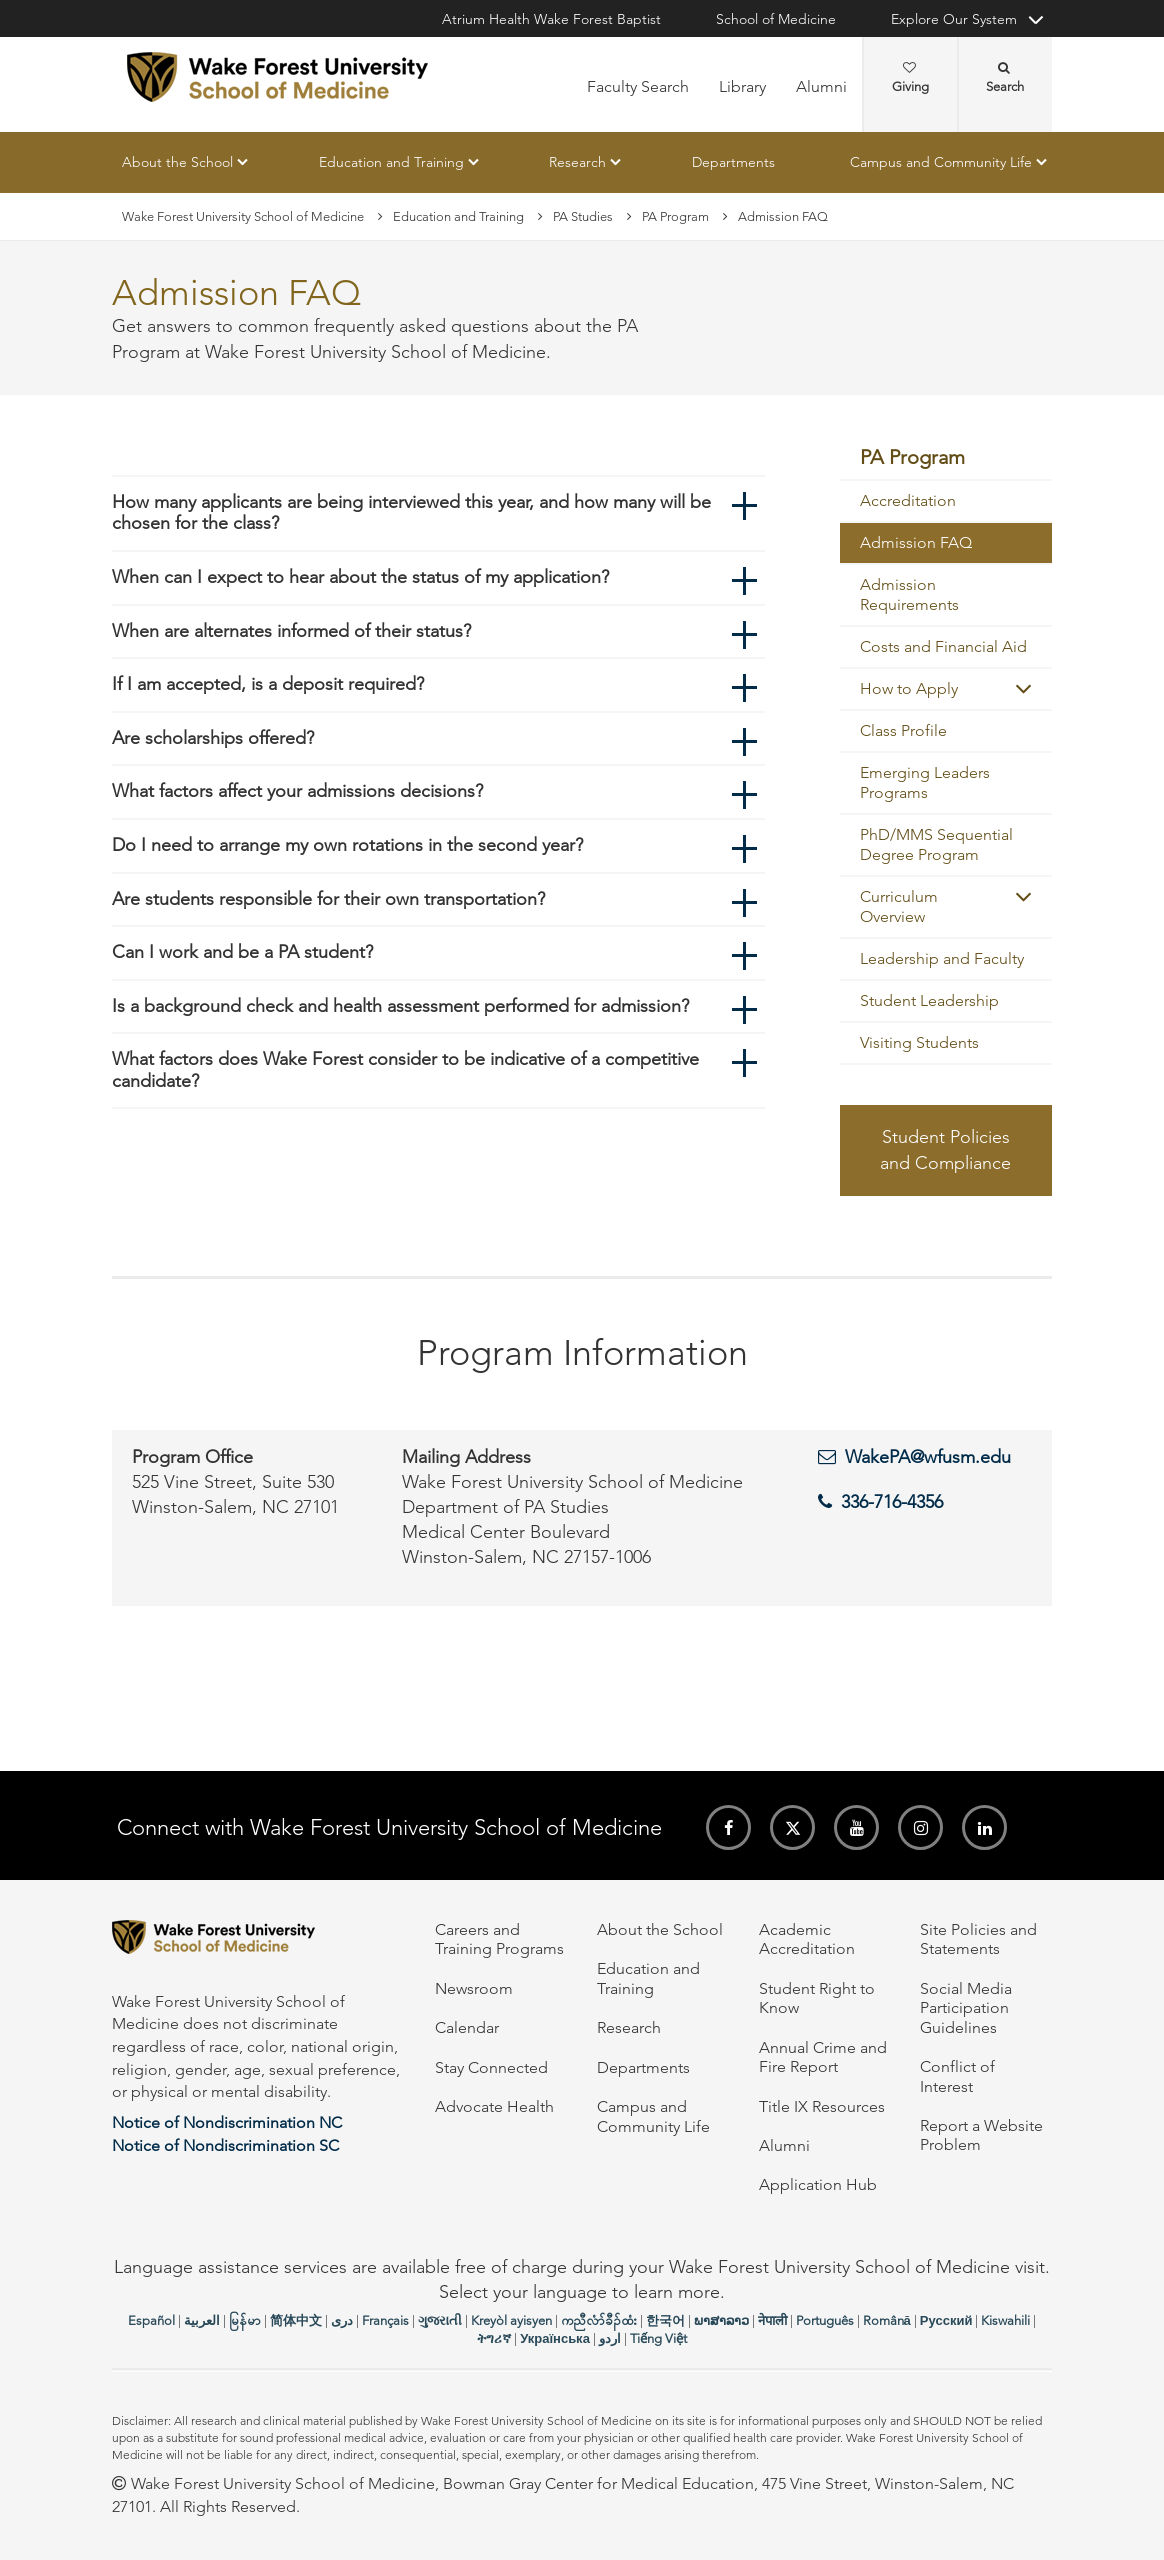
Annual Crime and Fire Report (823, 2057)
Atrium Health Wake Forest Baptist (551, 19)
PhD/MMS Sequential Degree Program (936, 844)
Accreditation (908, 500)
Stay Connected (491, 2067)
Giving (910, 78)
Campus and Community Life (941, 162)
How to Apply (909, 688)
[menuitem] (946, 458)
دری (342, 2320)
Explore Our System (954, 19)
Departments (733, 162)
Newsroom (474, 1988)
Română (887, 2320)
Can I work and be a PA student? (242, 952)
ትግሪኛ (494, 2338)
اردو (610, 2338)
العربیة (202, 2320)
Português (825, 2320)
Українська (555, 2338)
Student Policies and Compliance (945, 1150)
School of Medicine (776, 19)
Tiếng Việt (658, 2338)
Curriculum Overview (899, 906)
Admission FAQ (916, 542)
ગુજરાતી (440, 2320)
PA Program (675, 216)
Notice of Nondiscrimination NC (227, 2122)
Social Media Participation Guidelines (966, 2008)
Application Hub (818, 2184)
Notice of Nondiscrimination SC (225, 2145)
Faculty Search (638, 86)
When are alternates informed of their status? (291, 631)
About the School (177, 162)
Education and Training (391, 162)
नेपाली (772, 2320)
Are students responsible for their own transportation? (328, 899)
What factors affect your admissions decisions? (297, 791)
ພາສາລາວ (721, 2320)
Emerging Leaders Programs (925, 782)
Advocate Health (494, 2106)
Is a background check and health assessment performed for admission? (400, 1006)
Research (577, 162)
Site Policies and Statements (978, 1939)
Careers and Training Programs (499, 1939)
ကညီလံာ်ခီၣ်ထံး (599, 2320)
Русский (946, 2320)
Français (385, 2320)
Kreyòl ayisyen (511, 2320)
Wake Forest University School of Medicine (243, 216)
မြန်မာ (245, 2320)
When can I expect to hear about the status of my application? (360, 577)
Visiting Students (919, 1042)
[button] (1023, 688)
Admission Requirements (909, 594)
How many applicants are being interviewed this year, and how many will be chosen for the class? (411, 513)
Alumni (821, 86)
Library (742, 86)
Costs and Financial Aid (943, 646)
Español (151, 2320)
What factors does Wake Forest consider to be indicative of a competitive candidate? (405, 1070)
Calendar (467, 2027)
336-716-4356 (892, 1502)
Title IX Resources (822, 2106)
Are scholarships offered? (213, 738)
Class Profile (903, 730)
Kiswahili (1005, 2320)
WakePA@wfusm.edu (928, 1457)
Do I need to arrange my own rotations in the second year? (347, 845)
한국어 (665, 2320)
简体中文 (296, 2320)
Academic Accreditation (807, 1939)
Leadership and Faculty (942, 958)
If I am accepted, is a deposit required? (268, 684)
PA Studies (583, 216)
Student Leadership (929, 1000)
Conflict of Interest (957, 2076)
